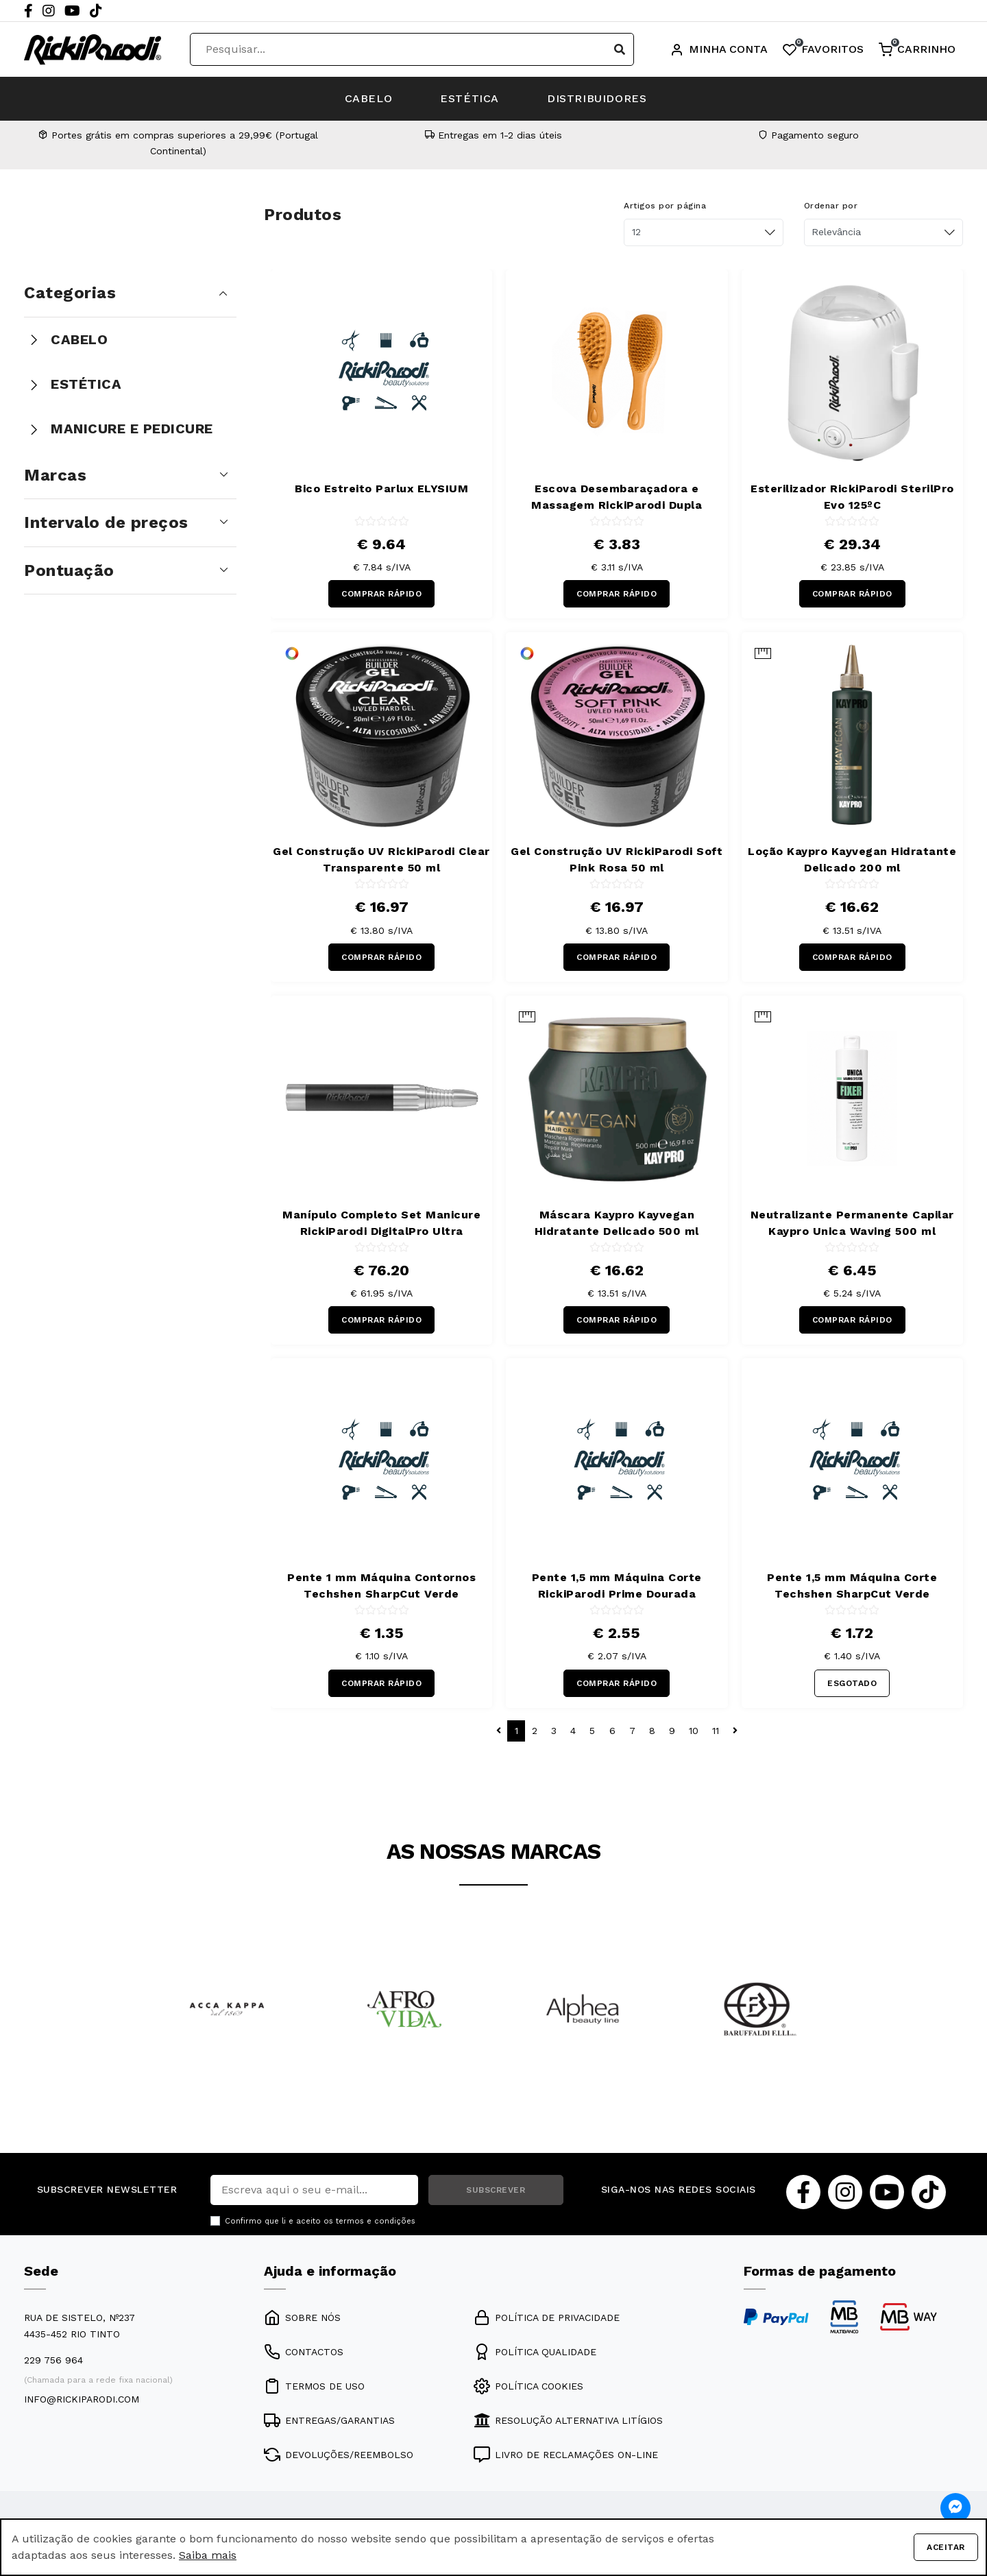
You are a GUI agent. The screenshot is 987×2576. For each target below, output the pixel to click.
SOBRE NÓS (302, 2317)
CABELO (369, 98)
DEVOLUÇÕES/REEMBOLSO (338, 2454)
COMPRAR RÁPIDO (381, 594)
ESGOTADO (852, 1683)
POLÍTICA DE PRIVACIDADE (547, 2317)
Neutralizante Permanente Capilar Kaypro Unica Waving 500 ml (852, 1223)
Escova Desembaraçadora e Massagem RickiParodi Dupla (616, 496)
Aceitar (946, 2547)
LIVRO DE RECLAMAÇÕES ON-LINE (566, 2454)
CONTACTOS (303, 2352)
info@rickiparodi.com (81, 2399)
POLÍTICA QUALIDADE (535, 2352)
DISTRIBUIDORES (596, 98)
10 (693, 1730)
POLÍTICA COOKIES (528, 2386)
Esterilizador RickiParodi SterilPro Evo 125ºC (852, 496)
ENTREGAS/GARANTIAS (329, 2420)
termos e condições (375, 2221)
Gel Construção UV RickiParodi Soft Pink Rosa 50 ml (616, 859)
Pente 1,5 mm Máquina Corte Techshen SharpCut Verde (852, 1585)
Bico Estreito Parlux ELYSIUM (381, 488)
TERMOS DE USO (314, 2386)
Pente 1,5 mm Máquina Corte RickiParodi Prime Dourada (617, 1585)
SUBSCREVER (495, 2190)
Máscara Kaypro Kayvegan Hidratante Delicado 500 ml (617, 1223)
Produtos (302, 214)
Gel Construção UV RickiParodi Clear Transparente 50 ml (381, 859)
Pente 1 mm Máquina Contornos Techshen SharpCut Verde (381, 1585)
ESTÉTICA (469, 98)
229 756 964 (53, 2360)
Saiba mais (207, 2555)
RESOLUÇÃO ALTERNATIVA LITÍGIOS (568, 2420)
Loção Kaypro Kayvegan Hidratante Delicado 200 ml (852, 859)
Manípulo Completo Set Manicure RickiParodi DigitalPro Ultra (381, 1223)
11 (715, 1730)
